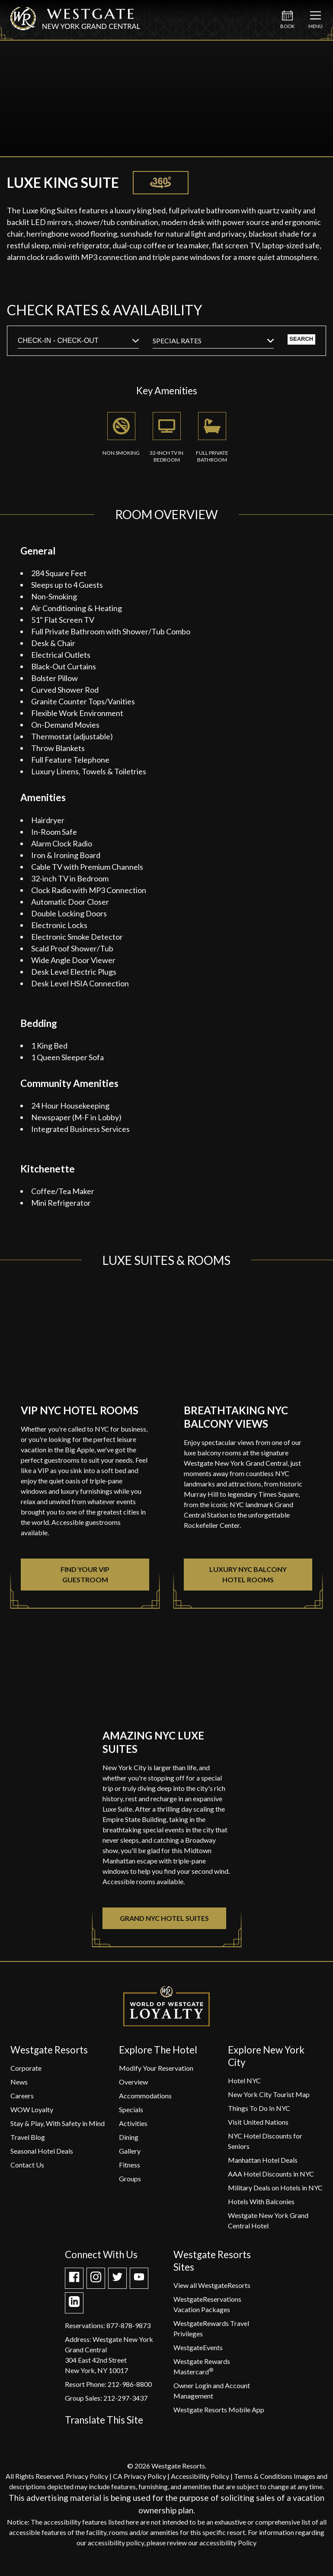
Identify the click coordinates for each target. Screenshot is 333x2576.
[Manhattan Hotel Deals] (263, 2165)
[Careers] (22, 2100)
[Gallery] (130, 2155)
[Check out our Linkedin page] (74, 2309)
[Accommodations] (145, 2100)
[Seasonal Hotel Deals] (41, 2155)
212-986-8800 (130, 2389)
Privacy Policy (87, 2481)
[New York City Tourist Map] (269, 2099)
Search (286, 342)
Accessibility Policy (200, 2481)
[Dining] (128, 2142)
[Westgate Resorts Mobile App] (218, 2414)
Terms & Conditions (263, 2481)
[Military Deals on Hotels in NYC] (275, 2192)
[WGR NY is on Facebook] (74, 2284)
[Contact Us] (27, 2169)
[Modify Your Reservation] (156, 2073)
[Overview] (133, 2086)
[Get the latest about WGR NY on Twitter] (117, 2284)
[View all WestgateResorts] (211, 2290)
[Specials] (131, 2114)
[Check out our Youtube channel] (139, 2284)
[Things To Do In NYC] (259, 2113)
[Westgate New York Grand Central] (75, 27)
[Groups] (130, 2183)
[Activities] (133, 2128)
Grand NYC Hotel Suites (164, 1923)
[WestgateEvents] (198, 2352)
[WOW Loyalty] (31, 2114)
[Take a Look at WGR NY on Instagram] (95, 2284)
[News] (19, 2086)
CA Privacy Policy (139, 2481)
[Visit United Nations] (258, 2127)
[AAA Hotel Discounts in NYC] (271, 2178)
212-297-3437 (125, 2403)
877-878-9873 (128, 2330)
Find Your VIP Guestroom (85, 1579)
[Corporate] (26, 2073)
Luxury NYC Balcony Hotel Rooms (248, 1579)
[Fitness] (129, 2169)
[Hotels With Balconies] (261, 2206)
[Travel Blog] (27, 2142)
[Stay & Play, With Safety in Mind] (57, 2128)
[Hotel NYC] (244, 2085)
